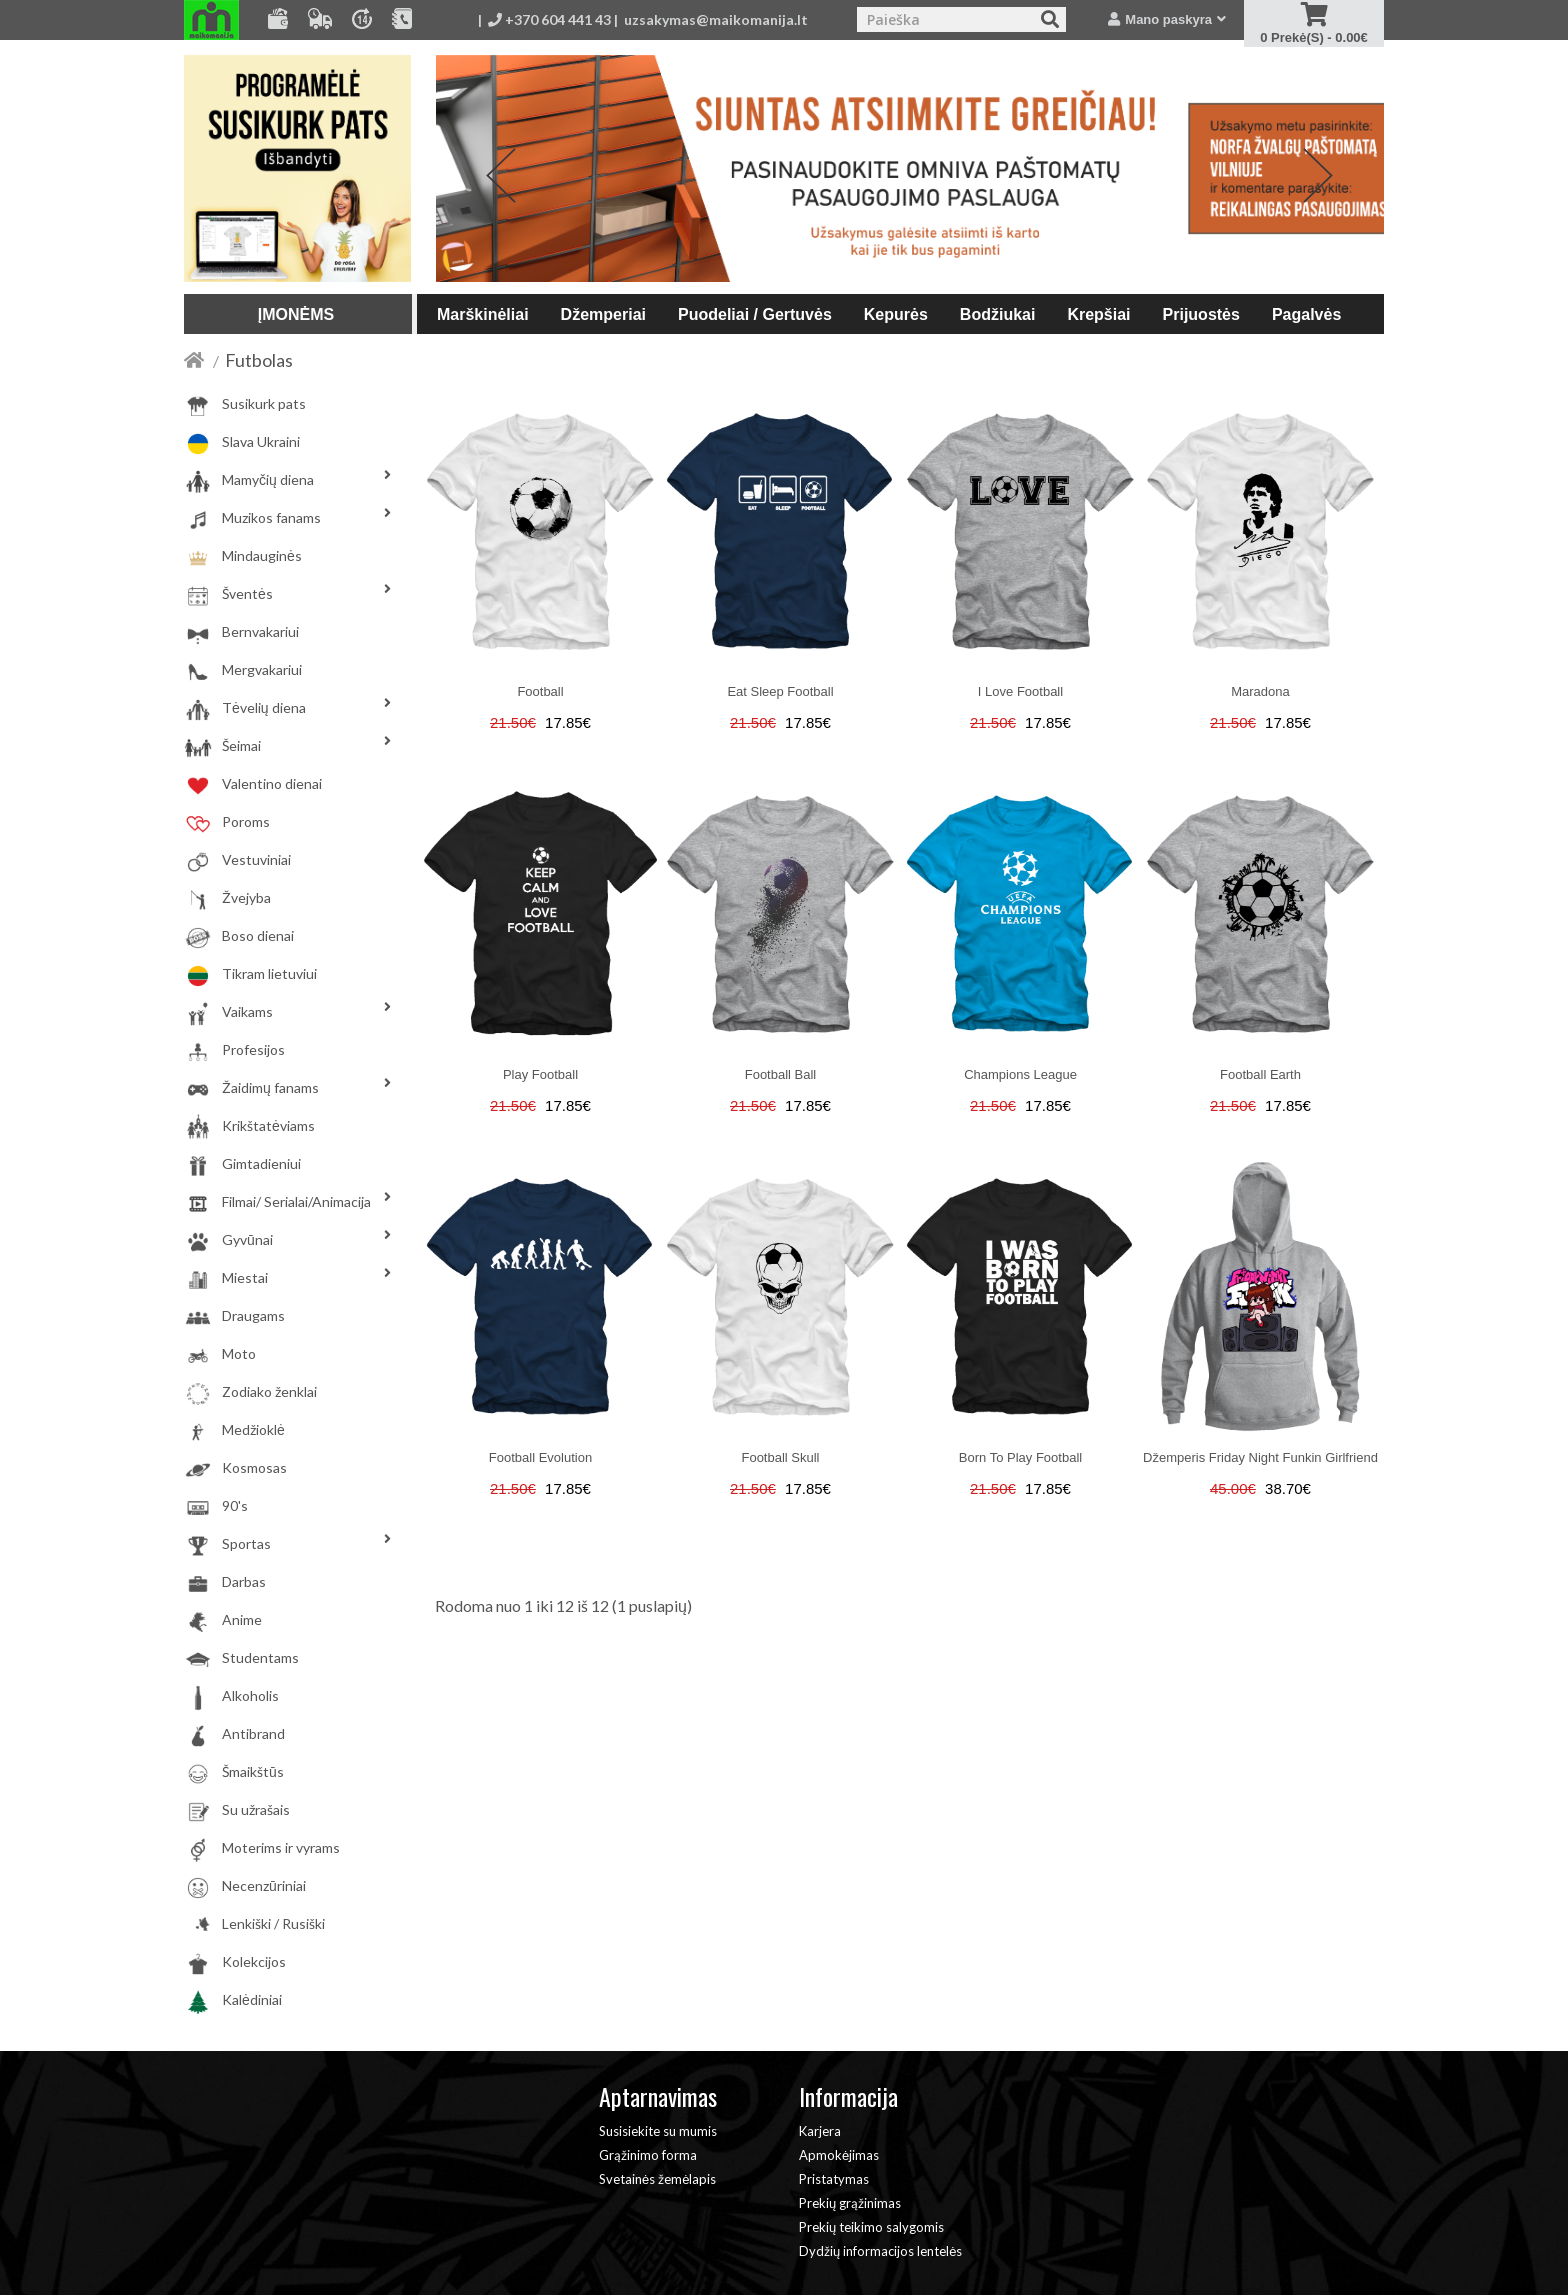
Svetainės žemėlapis (657, 2179)
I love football (1020, 691)
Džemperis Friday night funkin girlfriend (1260, 1457)
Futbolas (259, 360)
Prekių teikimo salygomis (871, 2227)
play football (540, 1074)
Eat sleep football (780, 691)
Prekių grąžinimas (850, 2203)
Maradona (1260, 691)
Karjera (820, 2131)
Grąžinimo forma (648, 2155)
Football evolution (540, 1457)
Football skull (780, 1457)
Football (540, 691)
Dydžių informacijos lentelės (880, 2251)
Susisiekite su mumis (658, 2131)
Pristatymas (834, 2179)
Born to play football (1020, 1457)
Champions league (1020, 1074)
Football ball (781, 1074)
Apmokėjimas (839, 2155)
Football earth (1260, 1074)
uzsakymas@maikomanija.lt (716, 19)
